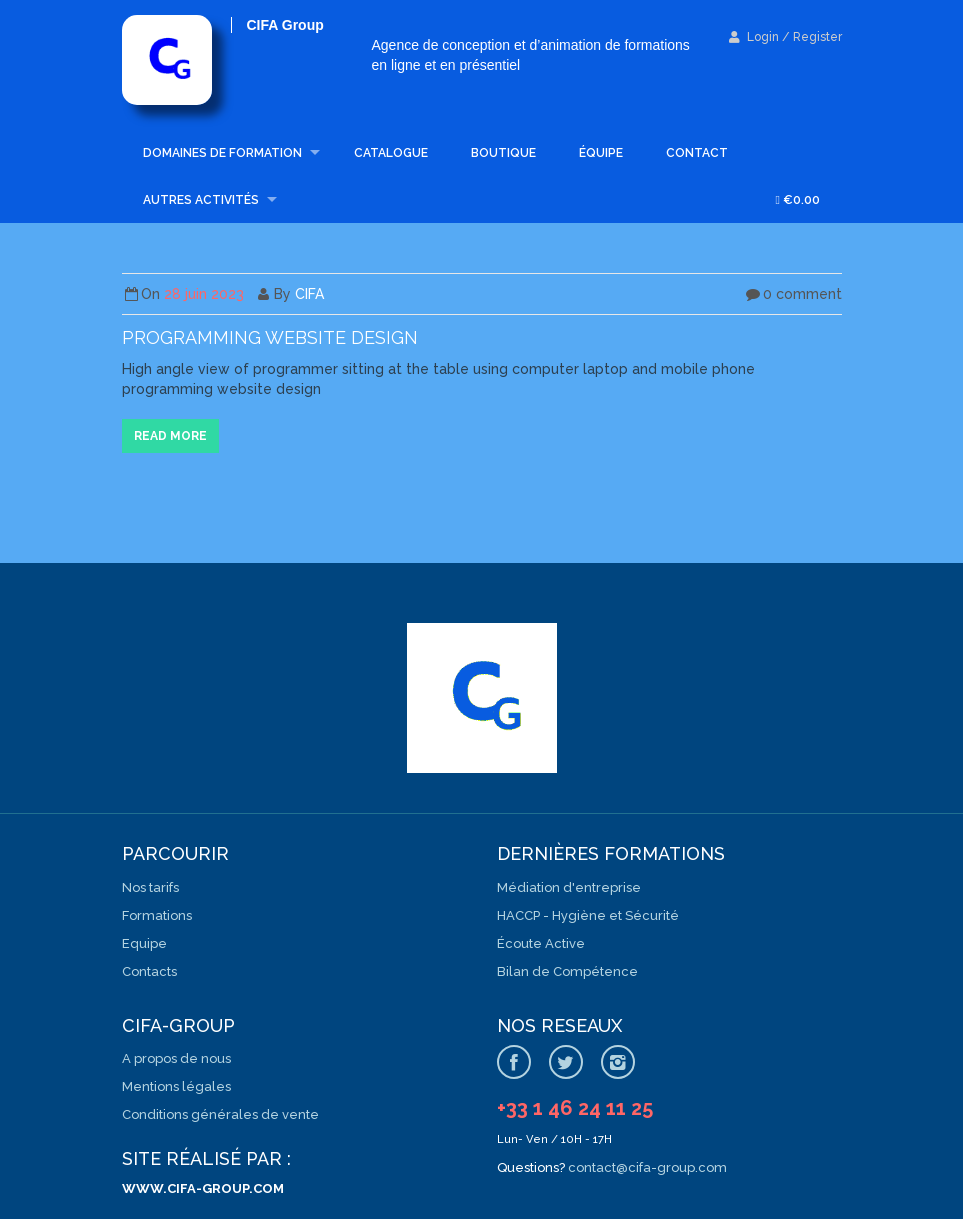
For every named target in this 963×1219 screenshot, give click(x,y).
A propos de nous (176, 1058)
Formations (157, 915)
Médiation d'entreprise (569, 887)
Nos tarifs (150, 887)
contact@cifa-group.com (647, 1167)
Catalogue (391, 153)
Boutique (503, 153)
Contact (697, 153)
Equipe (144, 943)
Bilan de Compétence (567, 971)
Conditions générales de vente (220, 1114)
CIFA (309, 294)
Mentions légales (176, 1086)
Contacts (149, 971)
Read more (170, 436)
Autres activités (201, 200)
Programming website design (270, 337)
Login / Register (785, 37)
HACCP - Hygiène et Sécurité (588, 915)
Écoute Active (541, 943)
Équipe (601, 153)
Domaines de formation (222, 153)
